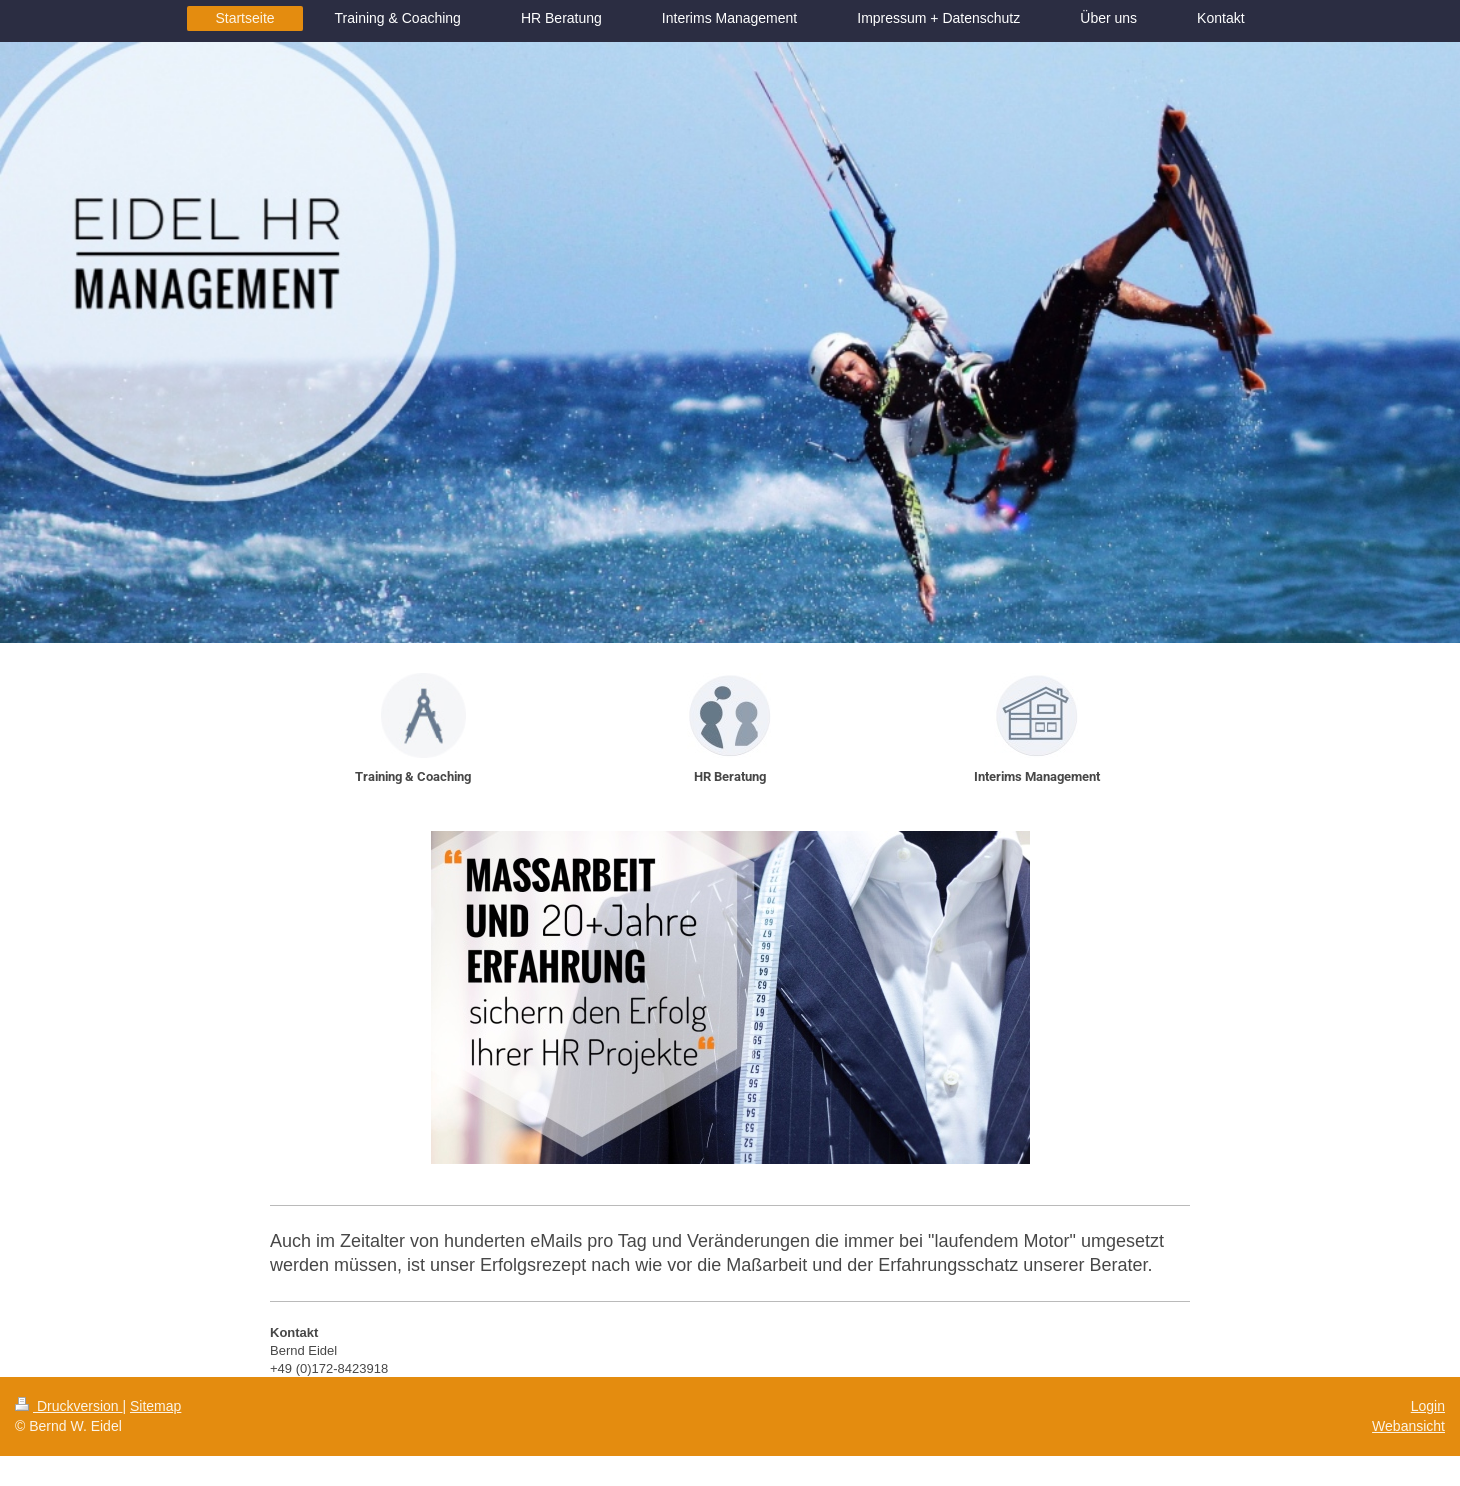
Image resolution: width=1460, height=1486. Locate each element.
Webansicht (1408, 1426)
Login (1428, 1406)
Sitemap (155, 1406)
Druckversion (68, 1406)
